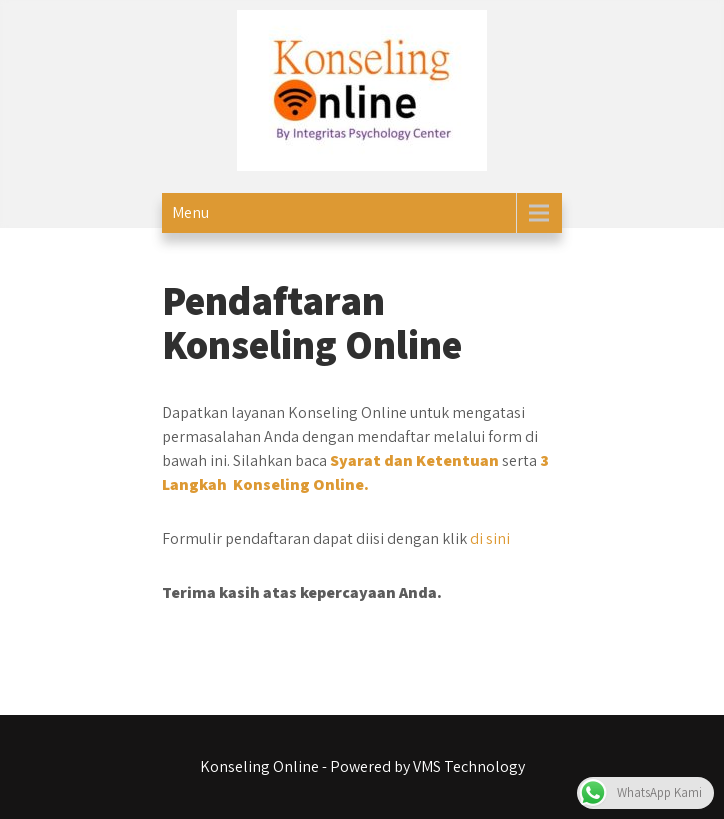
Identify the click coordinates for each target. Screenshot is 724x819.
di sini (490, 538)
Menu (190, 212)
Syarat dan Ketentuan (414, 460)
